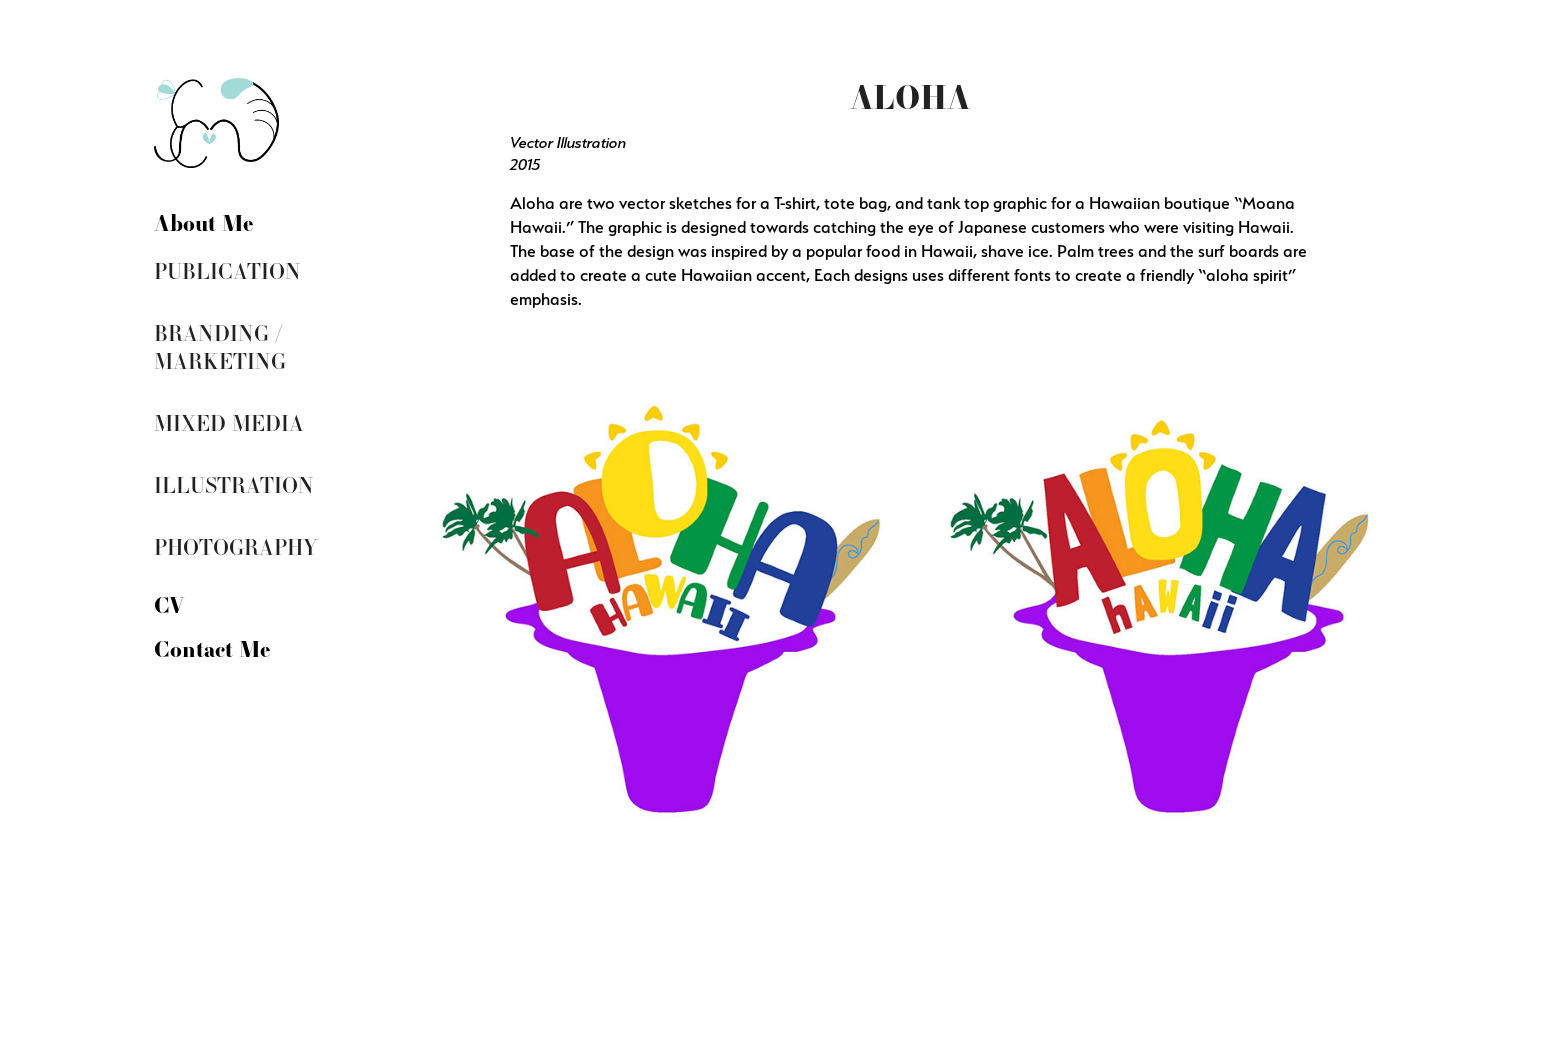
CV (169, 604)
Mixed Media (229, 422)
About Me (204, 222)
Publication (227, 270)
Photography (236, 546)
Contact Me (212, 648)
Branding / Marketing (220, 346)
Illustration (234, 484)
